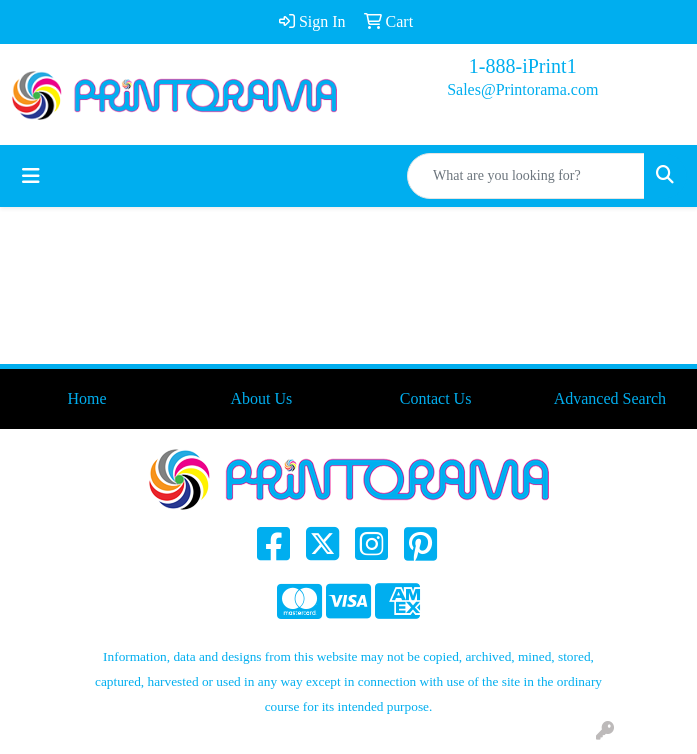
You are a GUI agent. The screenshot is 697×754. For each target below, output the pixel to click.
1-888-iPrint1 (523, 66)
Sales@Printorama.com (522, 89)
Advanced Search (610, 398)
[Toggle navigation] (31, 176)
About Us (261, 398)
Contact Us (436, 398)
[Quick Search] (526, 176)
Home (87, 398)
